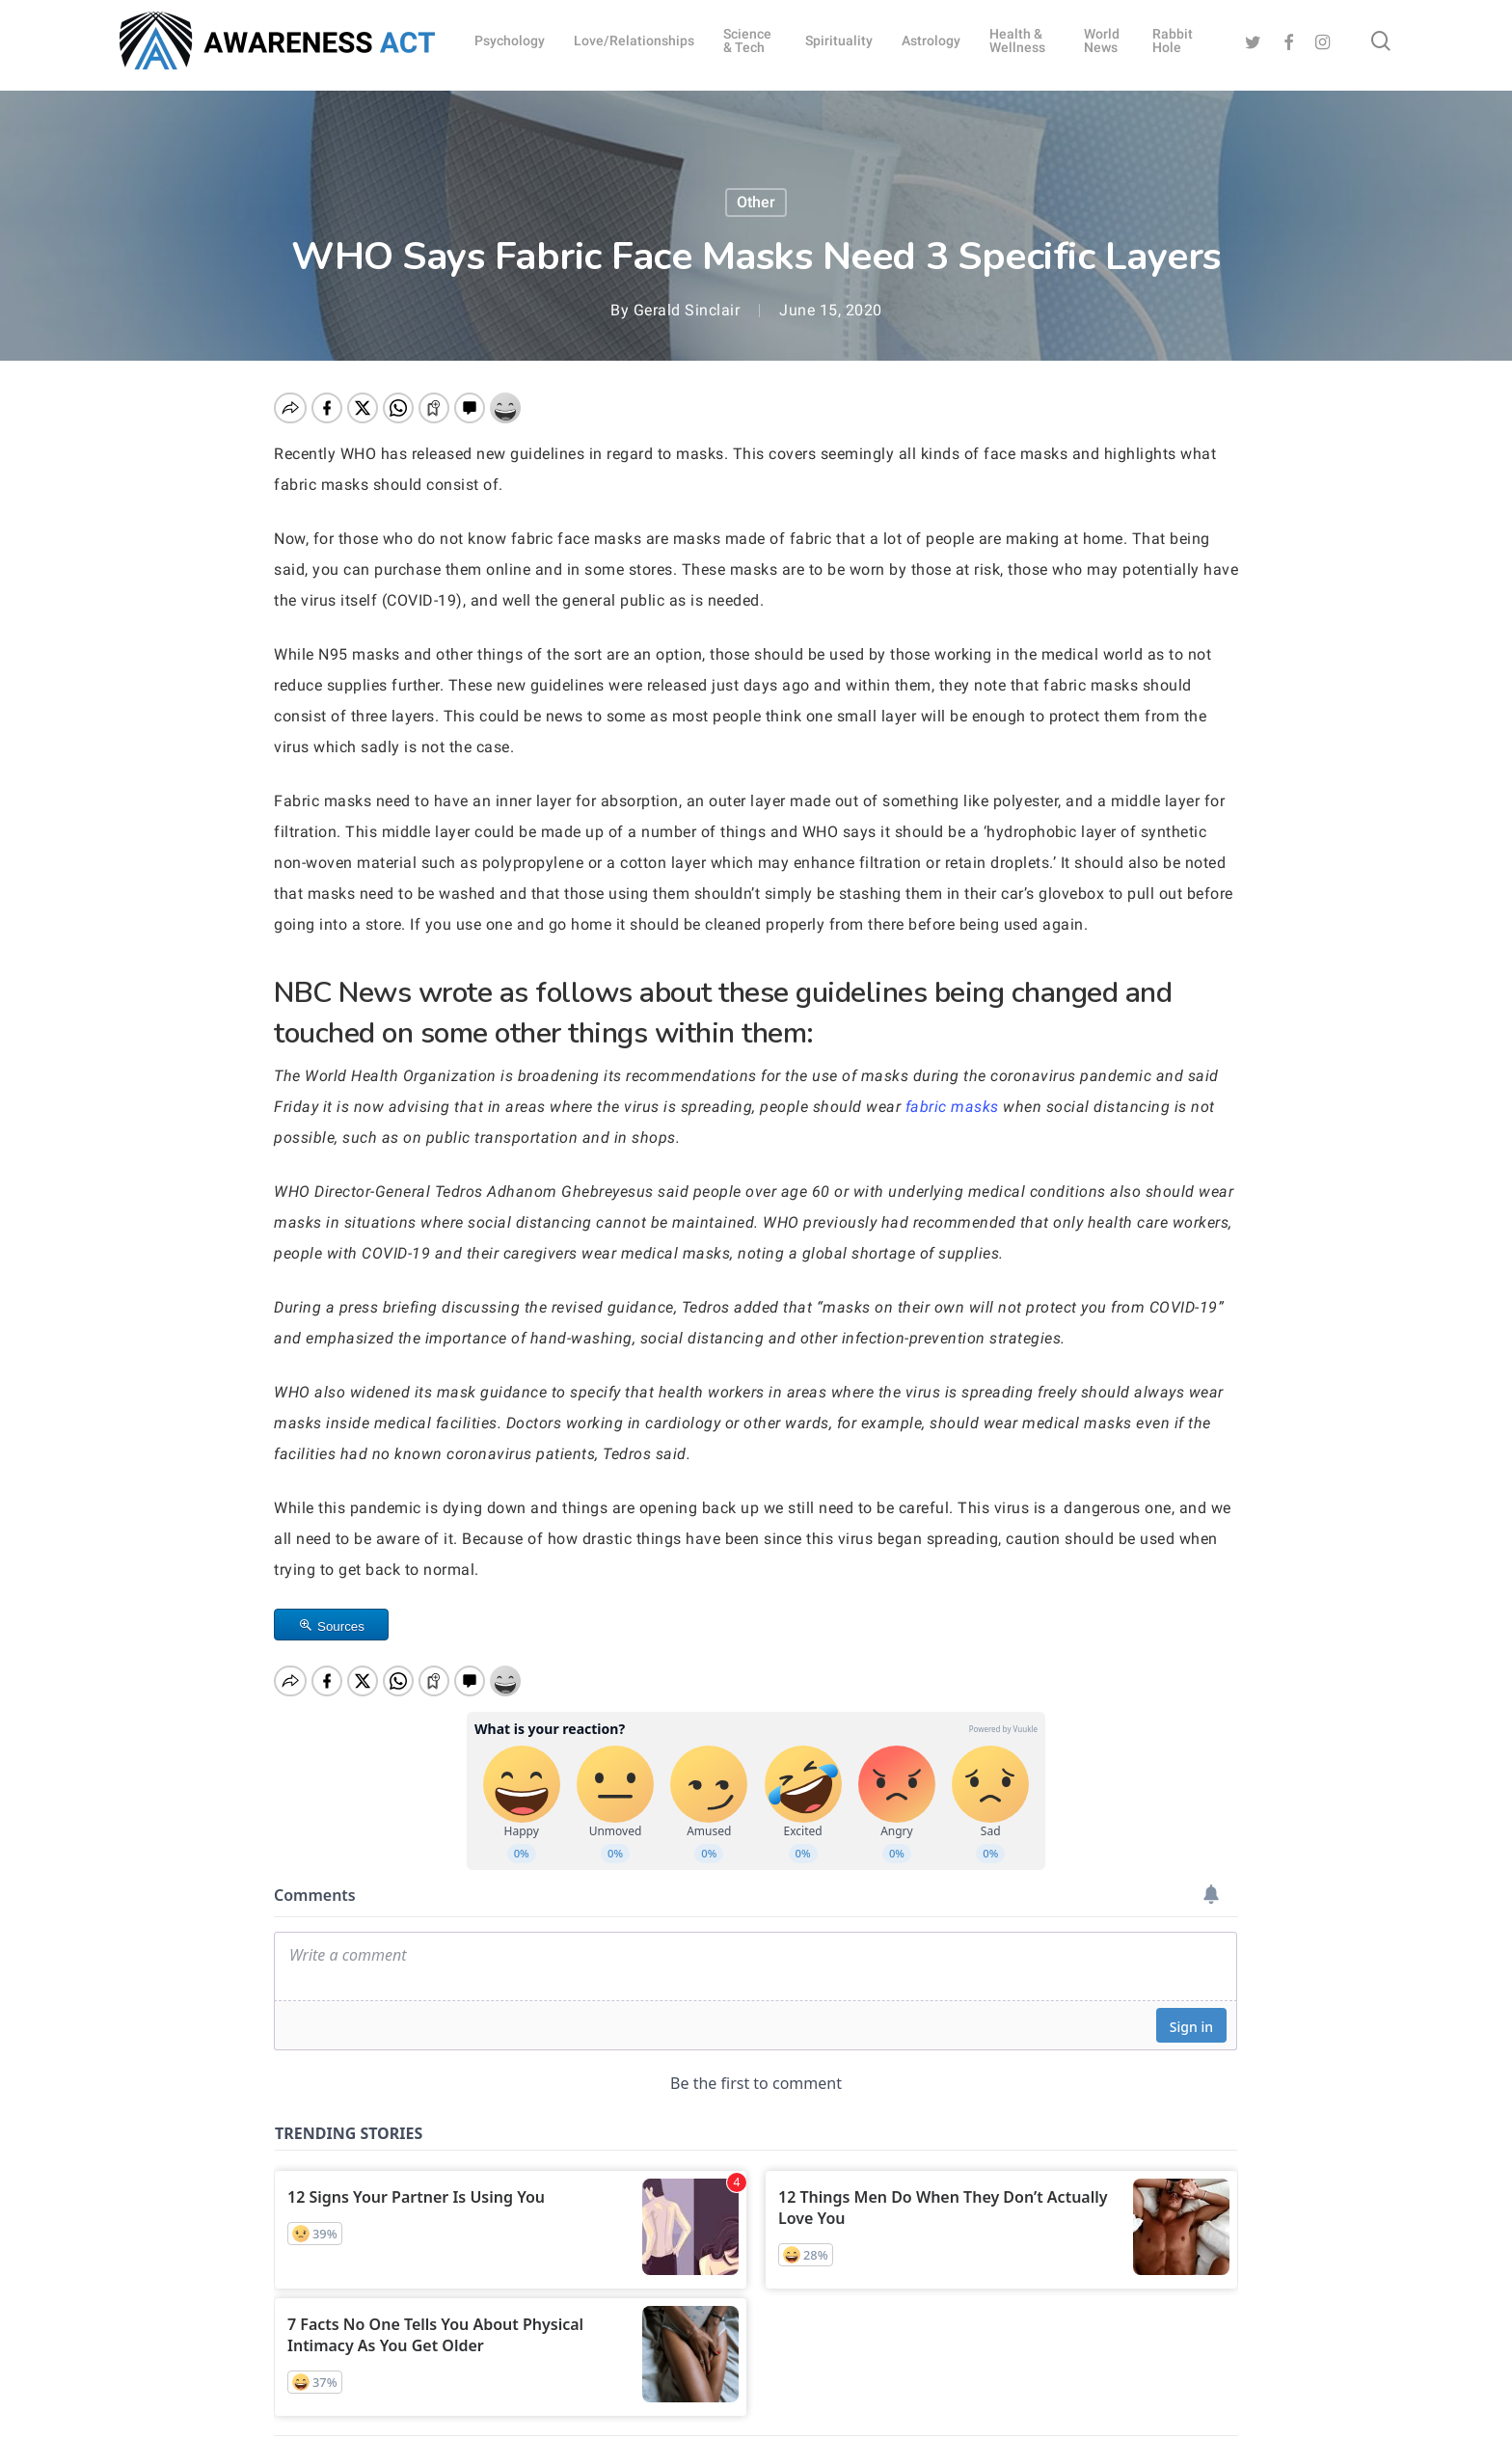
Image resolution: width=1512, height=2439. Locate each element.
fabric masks (952, 1107)
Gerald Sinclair (687, 310)
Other (756, 202)
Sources (340, 1626)
